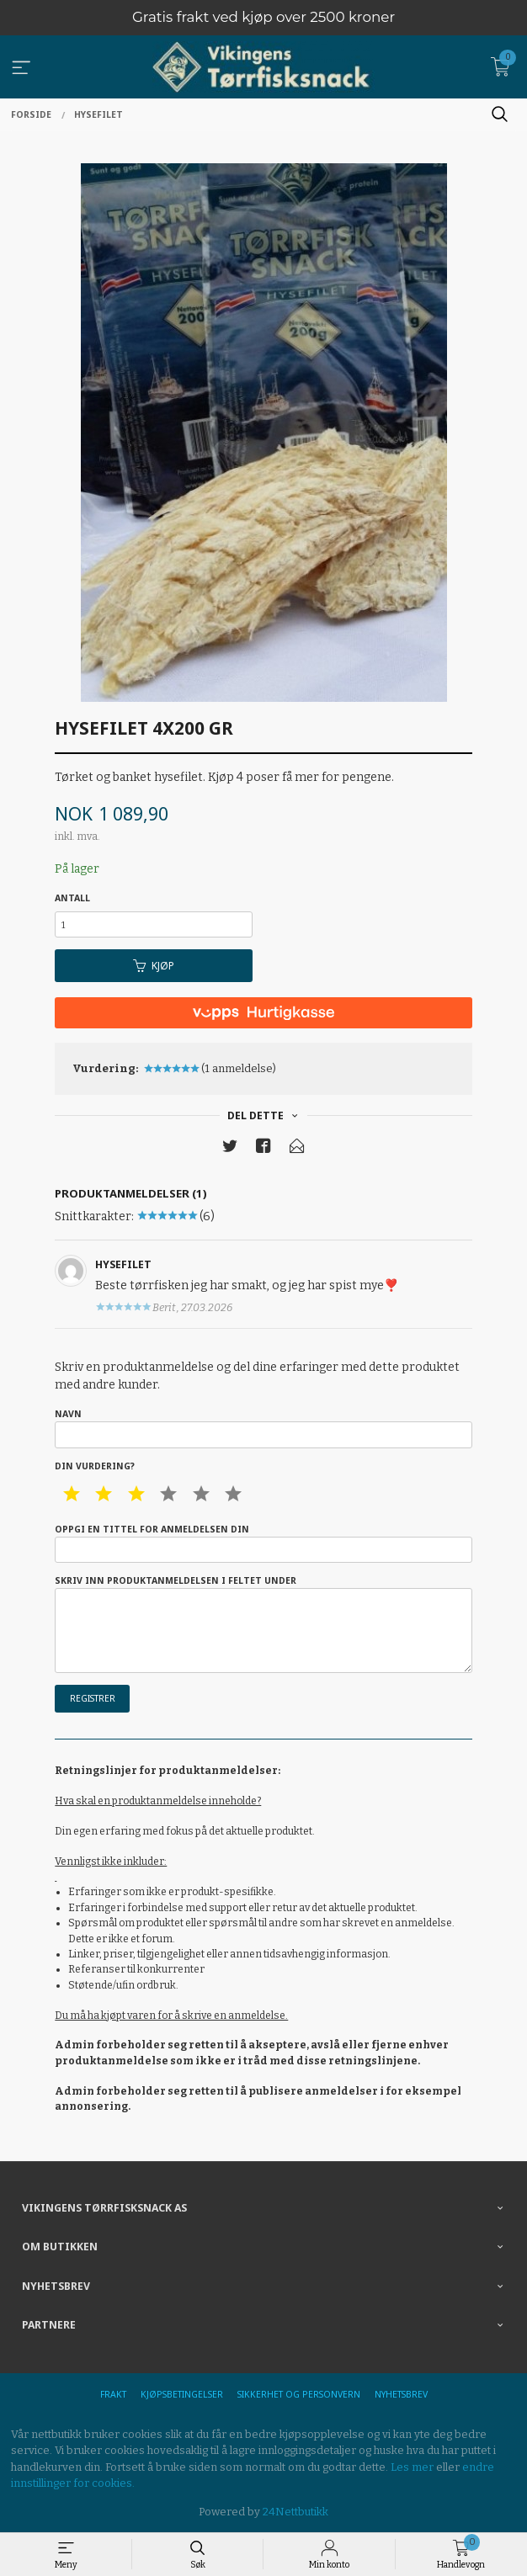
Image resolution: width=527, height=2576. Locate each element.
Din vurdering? (95, 1466)
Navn (263, 1427)
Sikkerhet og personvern (298, 2394)
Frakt (113, 2394)
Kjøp (153, 966)
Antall (72, 898)
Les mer (412, 2467)
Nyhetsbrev (401, 2394)
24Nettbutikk (295, 2511)
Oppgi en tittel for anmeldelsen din (263, 1543)
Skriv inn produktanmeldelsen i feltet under (263, 1624)
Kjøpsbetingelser (182, 2394)
